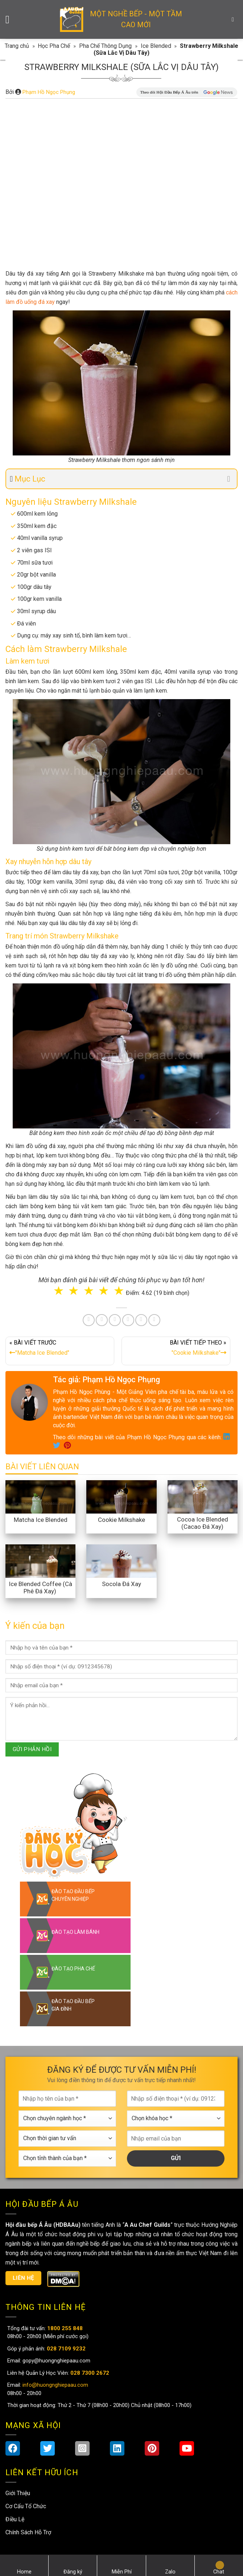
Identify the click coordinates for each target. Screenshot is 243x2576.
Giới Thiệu (17, 2493)
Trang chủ (17, 45)
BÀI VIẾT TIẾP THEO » (175, 1349)
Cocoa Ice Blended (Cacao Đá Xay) (202, 1523)
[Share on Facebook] (89, 1320)
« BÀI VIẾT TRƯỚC (59, 1349)
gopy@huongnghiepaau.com (55, 2360)
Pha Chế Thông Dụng (105, 45)
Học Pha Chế (54, 45)
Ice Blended (156, 45)
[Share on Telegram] (154, 1320)
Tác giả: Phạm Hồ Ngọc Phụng (106, 1379)
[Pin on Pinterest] (115, 1320)
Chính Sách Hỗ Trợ (28, 2532)
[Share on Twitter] (102, 1320)
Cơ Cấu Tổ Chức (25, 2506)
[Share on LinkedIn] (128, 1320)
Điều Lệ (14, 2519)
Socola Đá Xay (121, 1584)
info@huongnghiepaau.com (54, 2385)
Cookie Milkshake (121, 1519)
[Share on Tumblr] (141, 1320)
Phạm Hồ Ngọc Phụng (48, 92)
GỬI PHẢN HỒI (32, 1749)
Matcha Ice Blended (40, 1519)
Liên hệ (23, 2278)
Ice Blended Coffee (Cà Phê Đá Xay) (40, 1587)
